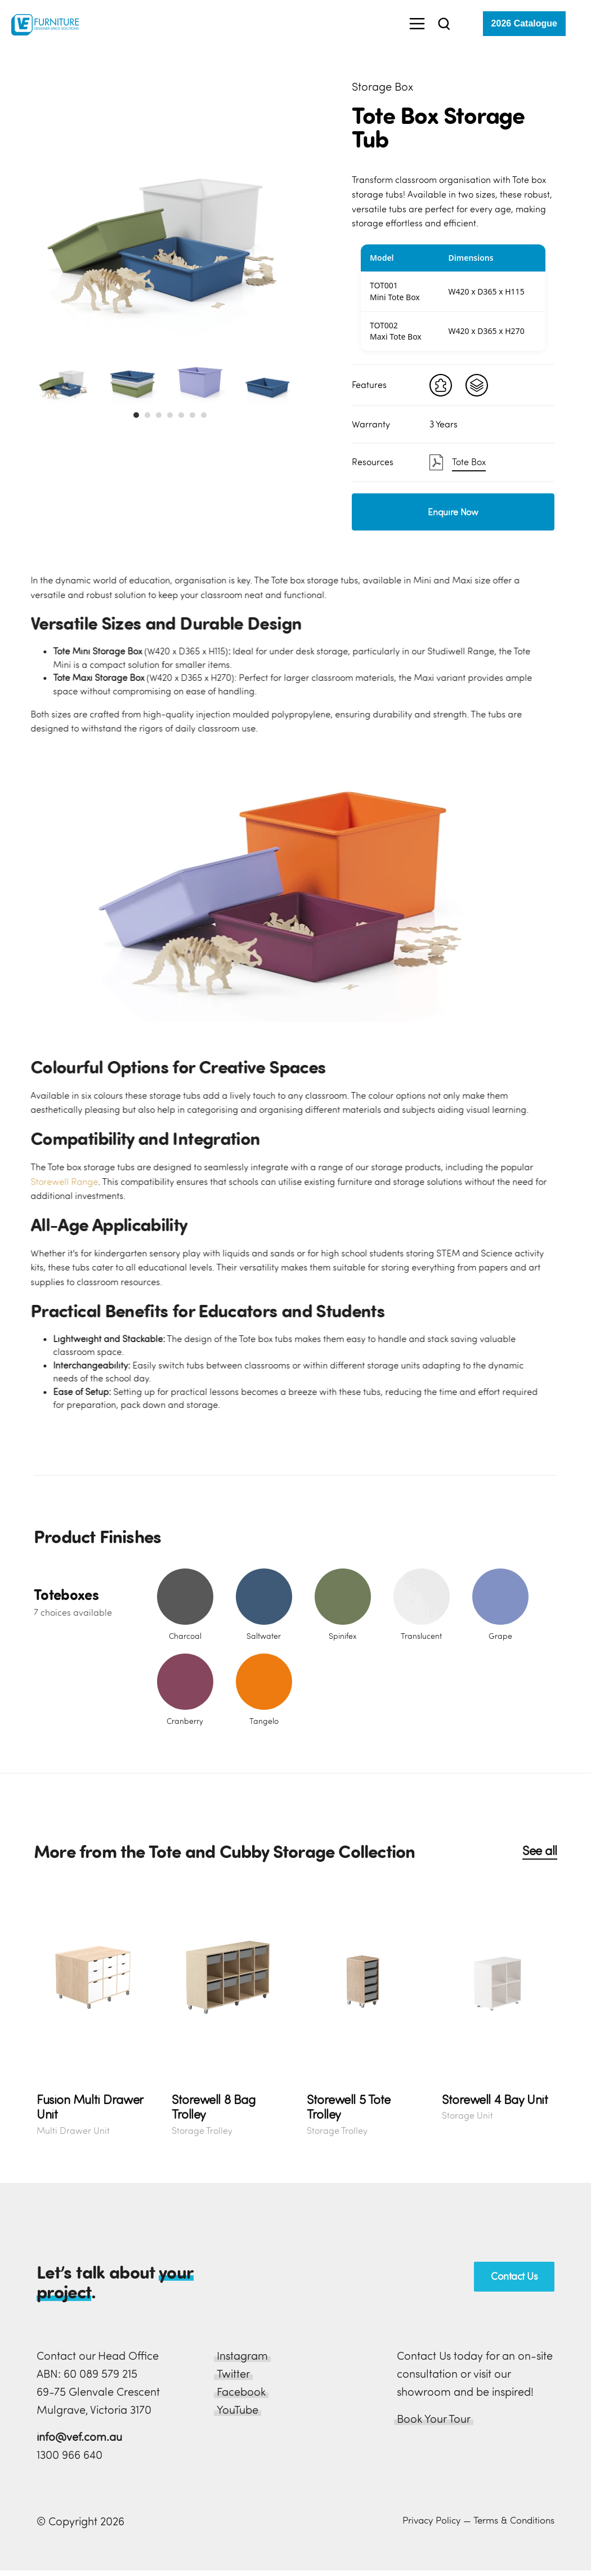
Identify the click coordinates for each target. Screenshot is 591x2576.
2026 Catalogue (524, 23)
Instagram (242, 2355)
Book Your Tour (434, 2419)
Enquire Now (453, 512)
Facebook (241, 2392)
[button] (136, 415)
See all (539, 1850)
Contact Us (514, 2276)
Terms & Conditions (513, 2520)
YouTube (237, 2410)
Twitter (233, 2373)
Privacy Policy (431, 2520)
